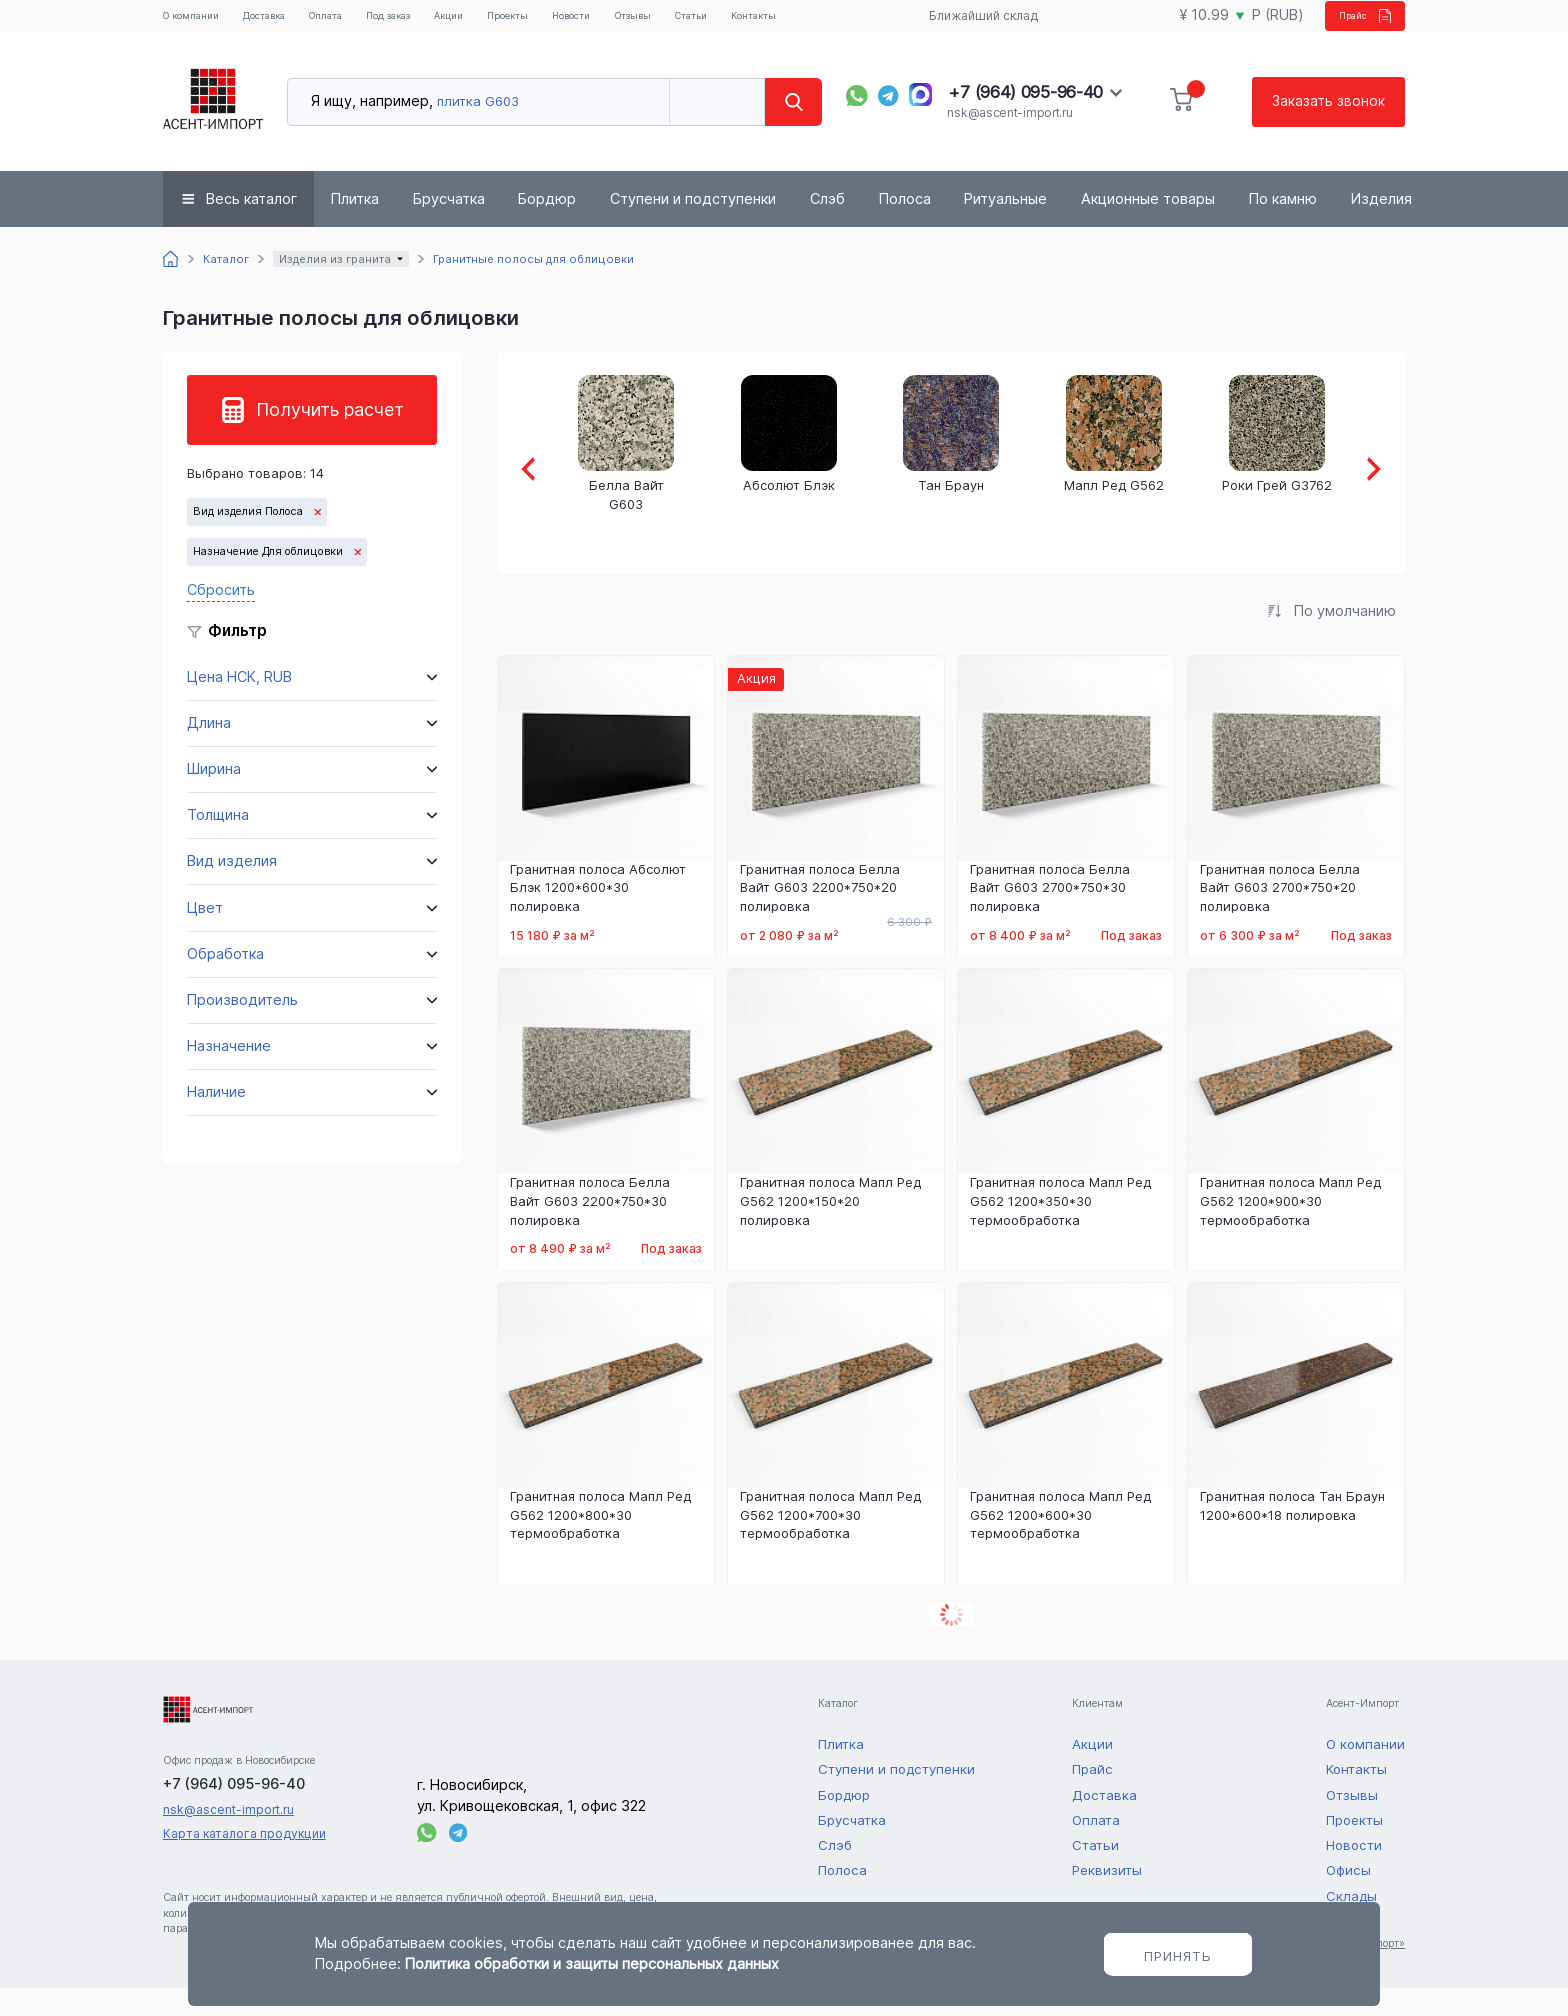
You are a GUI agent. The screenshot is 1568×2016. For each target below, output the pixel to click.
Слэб (827, 225)
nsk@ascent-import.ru (1009, 139)
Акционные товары (1148, 225)
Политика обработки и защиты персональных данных (592, 1963)
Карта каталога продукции (244, 1861)
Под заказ (425, 29)
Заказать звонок (1327, 127)
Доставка (287, 20)
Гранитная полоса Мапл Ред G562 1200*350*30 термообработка (1060, 1230)
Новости (659, 20)
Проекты (581, 20)
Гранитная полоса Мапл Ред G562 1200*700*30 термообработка (830, 1543)
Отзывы (734, 20)
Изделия (1381, 225)
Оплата (362, 20)
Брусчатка (449, 225)
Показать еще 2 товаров (951, 1644)
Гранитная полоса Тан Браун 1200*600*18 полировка (1292, 1534)
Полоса (905, 225)
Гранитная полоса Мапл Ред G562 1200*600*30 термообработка (1060, 1543)
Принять (1178, 1956)
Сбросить (221, 616)
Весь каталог (251, 225)
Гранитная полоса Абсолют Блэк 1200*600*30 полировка (598, 916)
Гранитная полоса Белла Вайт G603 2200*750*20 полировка (820, 916)
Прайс (1347, 28)
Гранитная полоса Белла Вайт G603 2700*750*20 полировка (1280, 916)
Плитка (355, 225)
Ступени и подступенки (693, 225)
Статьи (804, 20)
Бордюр (547, 225)
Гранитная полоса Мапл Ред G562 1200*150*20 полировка (830, 1230)
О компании (192, 29)
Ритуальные (1005, 225)
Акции (512, 20)
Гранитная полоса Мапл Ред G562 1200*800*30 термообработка (600, 1543)
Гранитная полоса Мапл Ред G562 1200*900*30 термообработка (1290, 1230)
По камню (1283, 225)
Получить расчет (330, 436)
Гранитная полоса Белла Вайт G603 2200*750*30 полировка (590, 1230)
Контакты (879, 20)
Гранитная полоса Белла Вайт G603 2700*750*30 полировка (1050, 916)
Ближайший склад (971, 29)
